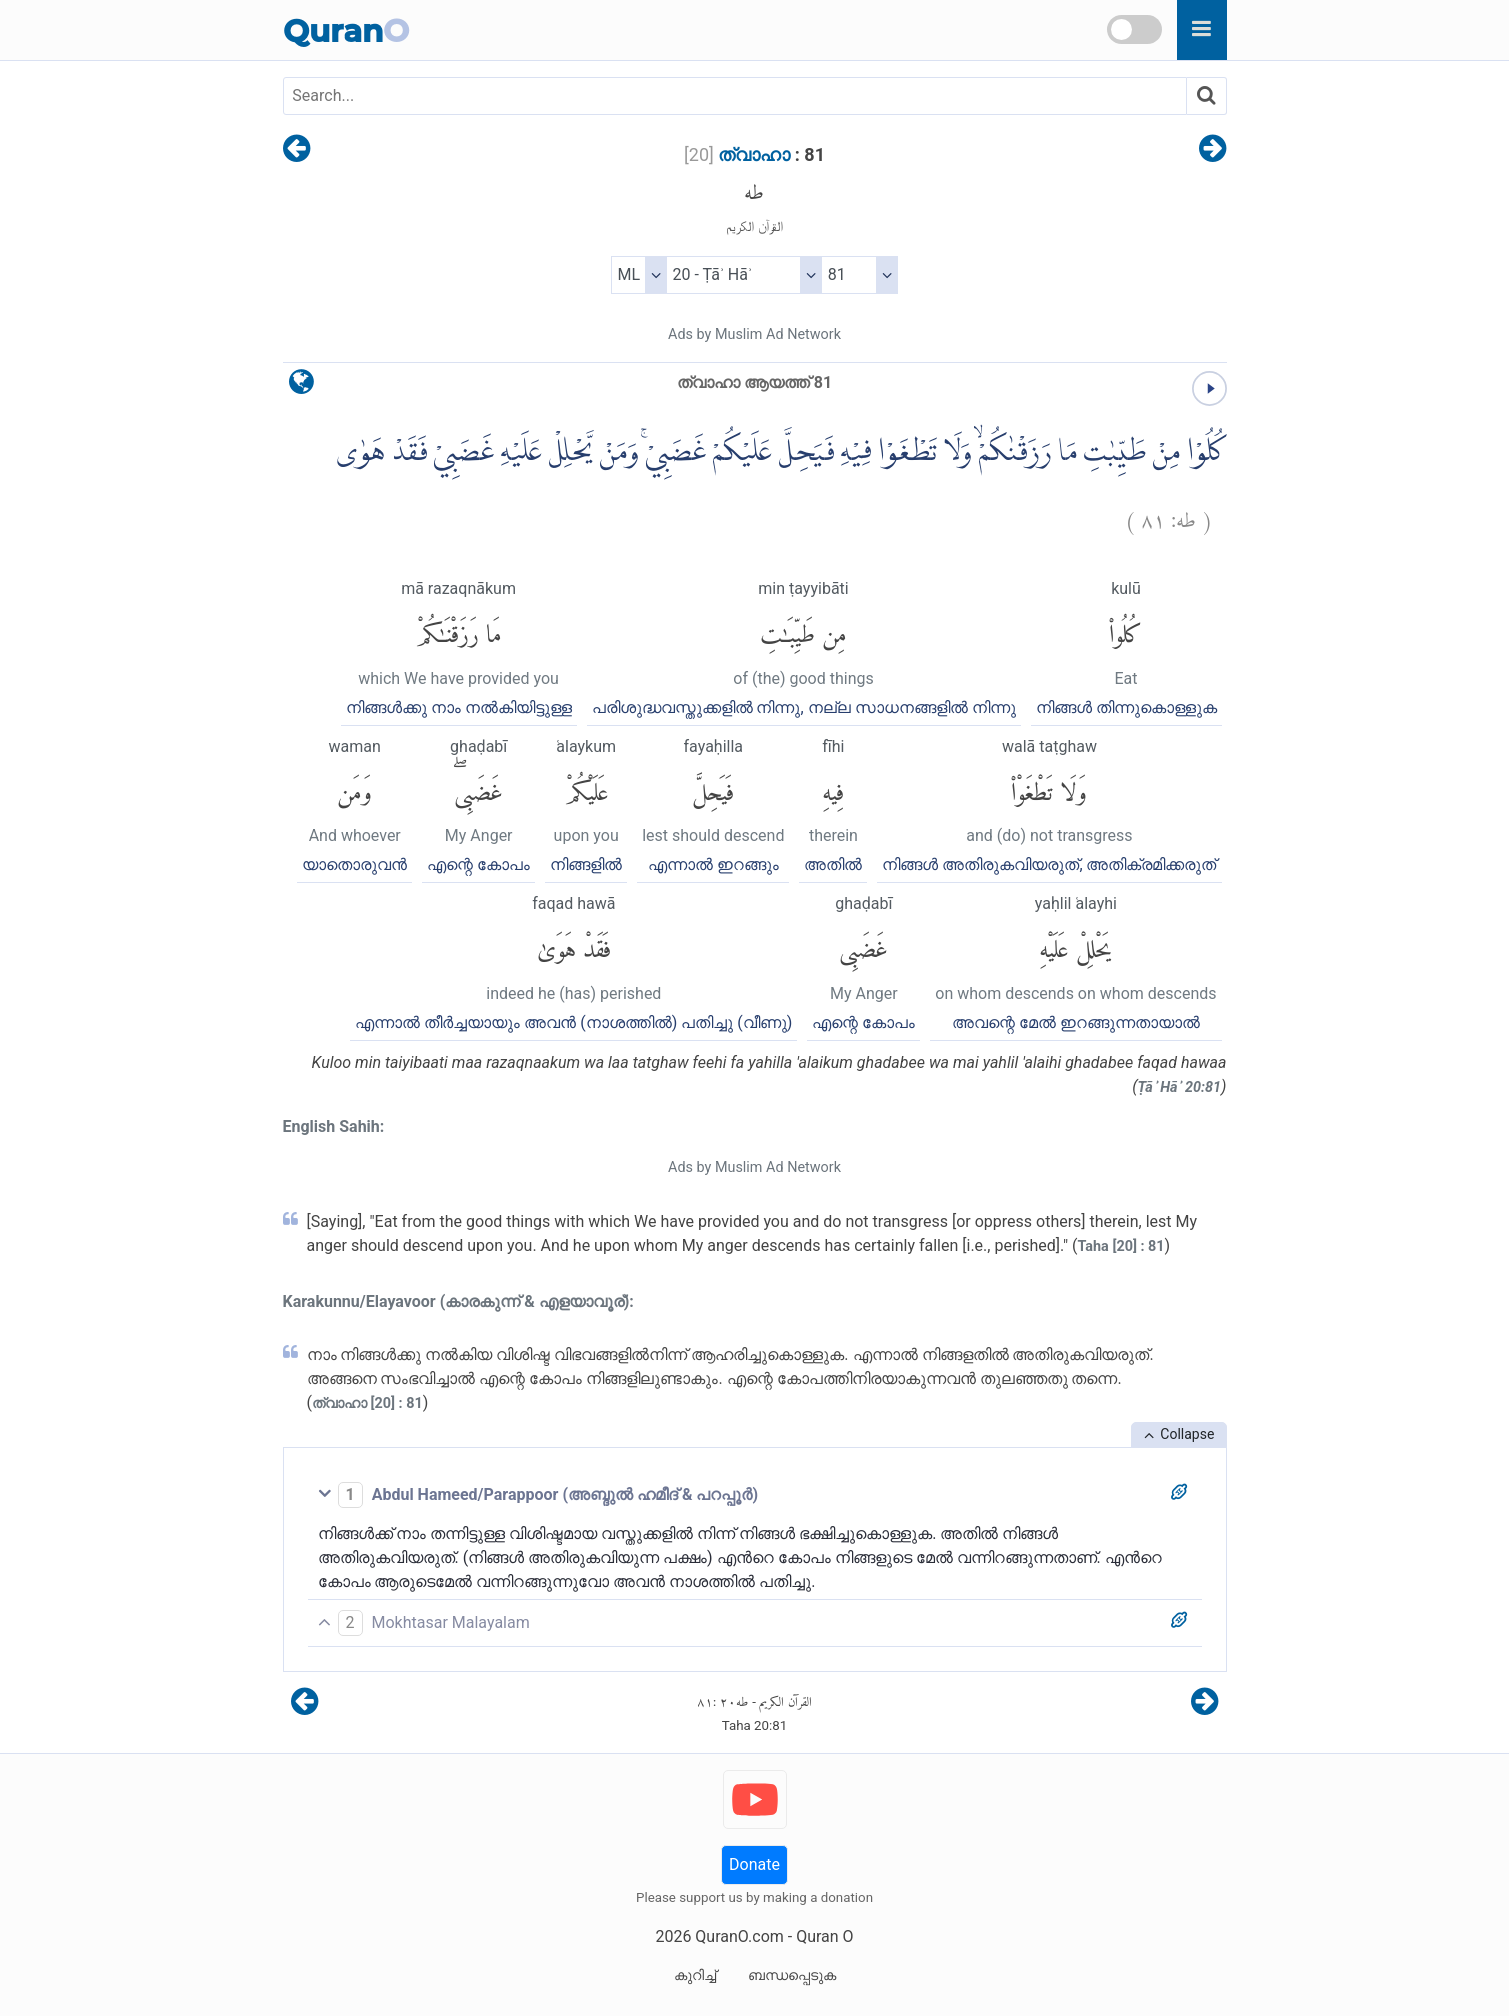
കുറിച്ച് (695, 1975)
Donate (754, 1864)
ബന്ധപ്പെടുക (792, 1975)
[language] (301, 386)
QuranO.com (739, 1936)
